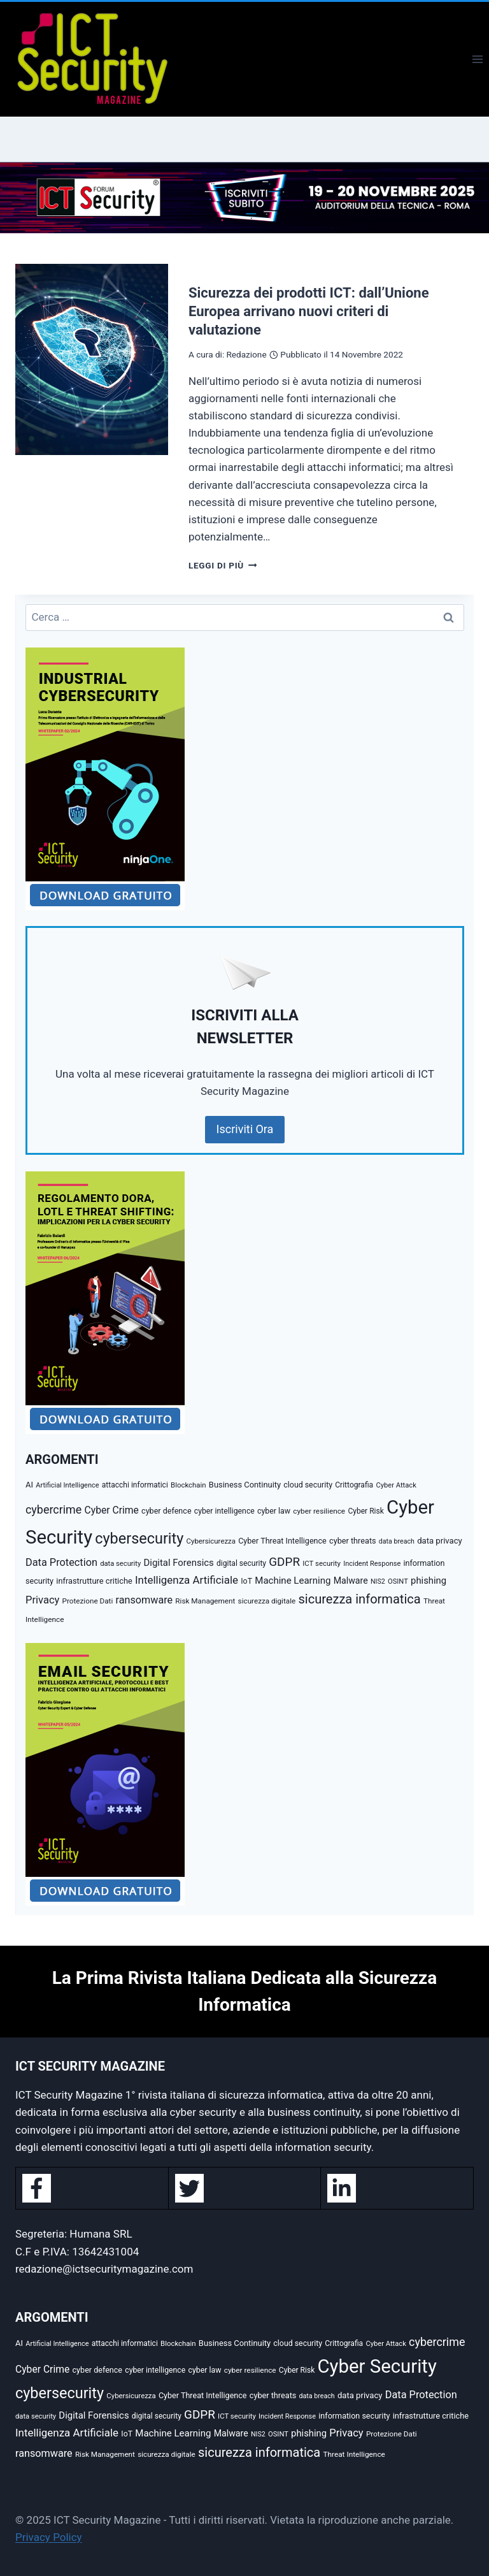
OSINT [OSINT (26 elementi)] (398, 1581)
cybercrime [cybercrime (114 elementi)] (53, 1509)
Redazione (246, 354)
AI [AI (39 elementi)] (29, 1484)
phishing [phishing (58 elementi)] (428, 1580)
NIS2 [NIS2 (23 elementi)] (378, 1581)
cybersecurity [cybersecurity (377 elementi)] (139, 1538)
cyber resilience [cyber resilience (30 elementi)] (319, 1511)
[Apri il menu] (477, 59)
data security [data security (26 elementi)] (120, 1563)
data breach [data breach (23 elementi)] (397, 1541)
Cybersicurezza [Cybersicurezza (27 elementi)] (211, 1541)
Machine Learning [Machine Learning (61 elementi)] (292, 1580)
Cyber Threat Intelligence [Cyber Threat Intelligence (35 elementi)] (282, 1540)
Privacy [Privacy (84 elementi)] (42, 1600)
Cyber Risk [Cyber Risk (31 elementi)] (365, 1511)
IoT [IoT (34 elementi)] (246, 1581)
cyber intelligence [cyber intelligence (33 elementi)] (224, 1511)
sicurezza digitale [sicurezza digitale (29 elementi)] (267, 1600)
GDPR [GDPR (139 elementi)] (284, 1561)
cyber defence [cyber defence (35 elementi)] (166, 1511)
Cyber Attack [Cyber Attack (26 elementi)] (396, 1485)
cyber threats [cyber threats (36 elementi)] (352, 1540)
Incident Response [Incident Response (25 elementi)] (371, 1563)
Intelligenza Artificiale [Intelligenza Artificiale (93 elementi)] (186, 1580)
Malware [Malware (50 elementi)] (351, 1580)
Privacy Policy (48, 2537)
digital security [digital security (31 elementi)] (241, 1563)
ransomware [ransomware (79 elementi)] (144, 1600)
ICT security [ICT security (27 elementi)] (321, 1563)
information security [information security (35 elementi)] (354, 2415)
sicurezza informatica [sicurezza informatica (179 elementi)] (359, 1599)
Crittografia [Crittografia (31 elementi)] (354, 1484)
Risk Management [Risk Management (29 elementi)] (205, 1600)
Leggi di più (222, 565)
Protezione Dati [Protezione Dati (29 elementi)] (87, 1600)
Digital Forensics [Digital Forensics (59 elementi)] (179, 1562)
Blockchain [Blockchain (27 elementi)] (188, 1484)
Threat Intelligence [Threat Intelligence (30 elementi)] (354, 2454)
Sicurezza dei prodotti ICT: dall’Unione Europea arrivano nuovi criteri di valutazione (308, 311)
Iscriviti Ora (245, 1129)
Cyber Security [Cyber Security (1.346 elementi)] (377, 2366)
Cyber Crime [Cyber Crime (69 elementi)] (112, 1510)
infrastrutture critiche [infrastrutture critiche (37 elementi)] (94, 1581)
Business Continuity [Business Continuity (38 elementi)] (245, 1484)
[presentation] (91, 359)
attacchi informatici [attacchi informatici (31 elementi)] (135, 1484)
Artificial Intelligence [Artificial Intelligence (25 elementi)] (67, 1485)
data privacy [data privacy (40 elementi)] (439, 1540)
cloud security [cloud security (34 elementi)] (307, 1484)
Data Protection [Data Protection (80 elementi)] (61, 1562)
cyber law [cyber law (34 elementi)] (273, 1511)
